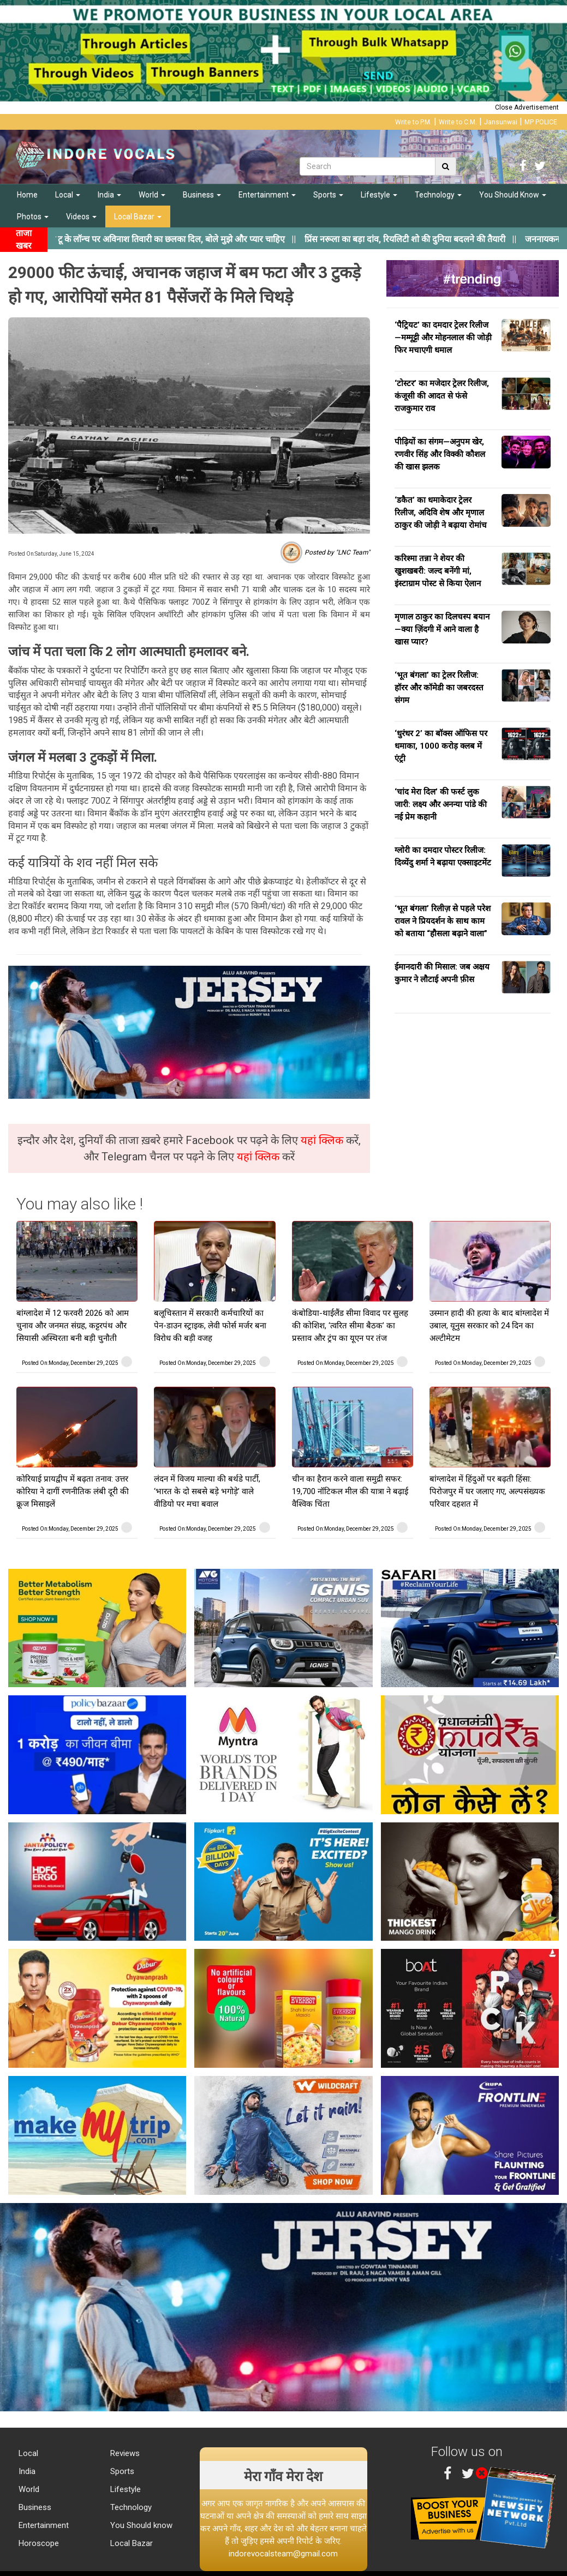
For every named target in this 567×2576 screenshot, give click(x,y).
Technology (438, 194)
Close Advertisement (527, 107)
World (152, 194)
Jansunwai (500, 122)
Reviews (124, 2453)
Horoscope (37, 2543)
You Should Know (512, 194)
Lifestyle (379, 194)
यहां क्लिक (323, 1140)
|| (229, 239)
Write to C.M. (458, 122)
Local (67, 194)
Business (202, 194)
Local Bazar (138, 216)
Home (27, 194)
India (109, 194)
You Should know (140, 2525)
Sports (328, 194)
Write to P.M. (413, 122)
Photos (33, 216)
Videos (81, 216)
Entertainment (267, 194)
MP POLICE (540, 122)
